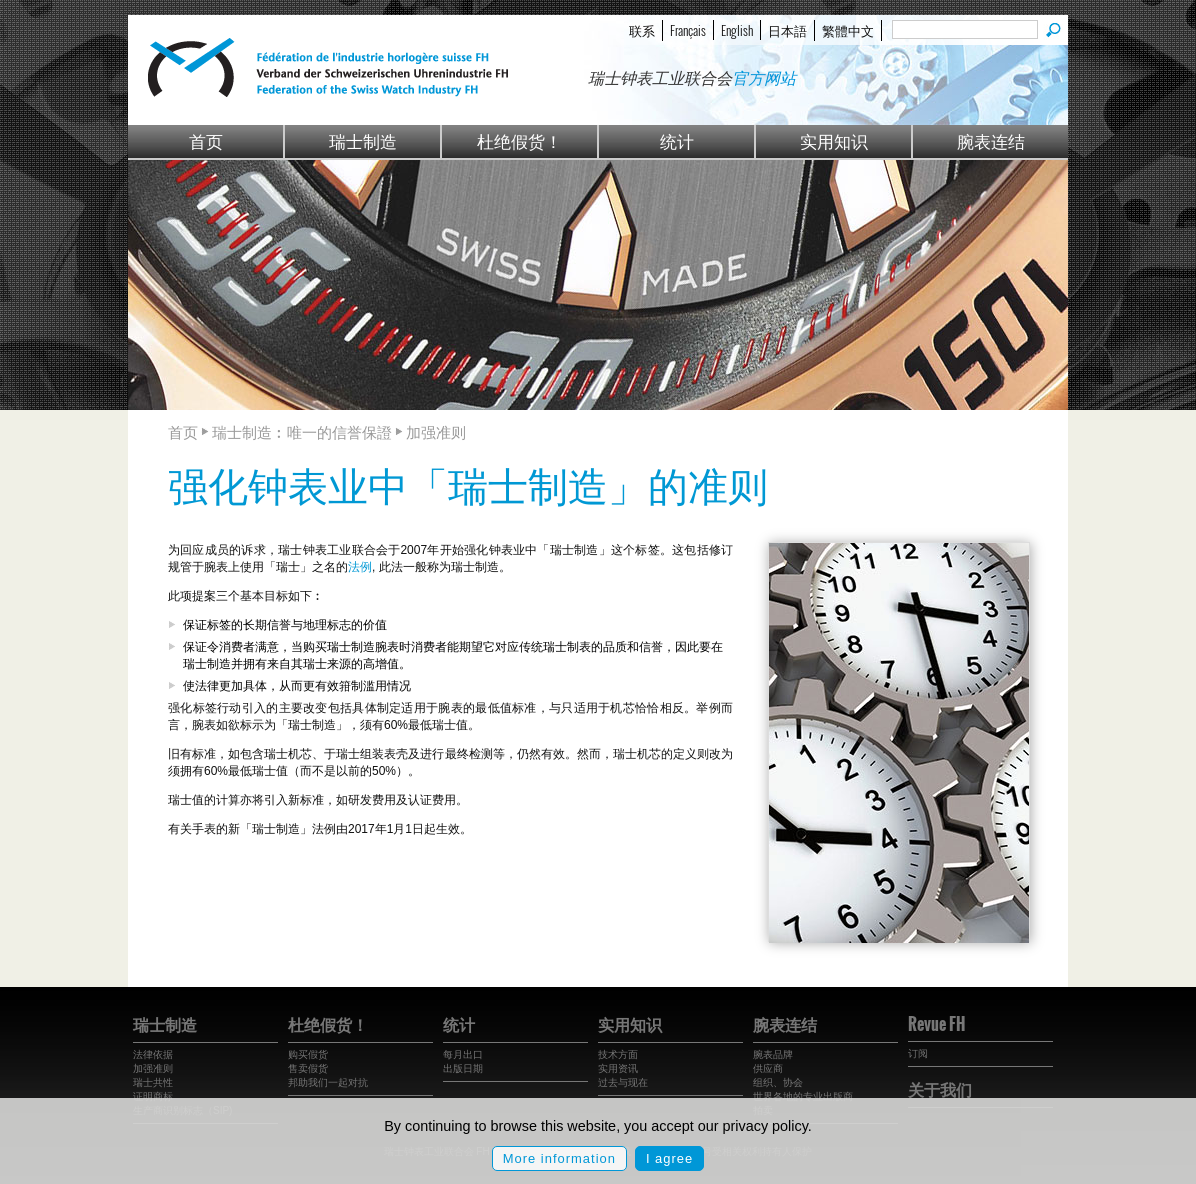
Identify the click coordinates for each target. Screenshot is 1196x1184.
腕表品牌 (773, 1054)
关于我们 (940, 1089)
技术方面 (618, 1054)
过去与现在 (623, 1082)
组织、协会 (778, 1082)
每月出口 (463, 1054)
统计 (677, 140)
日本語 (787, 30)
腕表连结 (991, 140)
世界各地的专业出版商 (803, 1096)
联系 (642, 30)
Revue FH (936, 1024)
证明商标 (153, 1096)
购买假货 (308, 1054)
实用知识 (834, 140)
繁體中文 (848, 30)
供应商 (768, 1068)
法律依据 (153, 1054)
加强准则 (153, 1068)
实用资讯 (618, 1068)
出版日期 (463, 1068)
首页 (206, 140)
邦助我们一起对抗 (328, 1082)
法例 (360, 567)
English (737, 30)
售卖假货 (308, 1068)
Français (688, 30)
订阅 (918, 1053)
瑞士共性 (153, 1082)
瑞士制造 (363, 140)
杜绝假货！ (519, 140)
